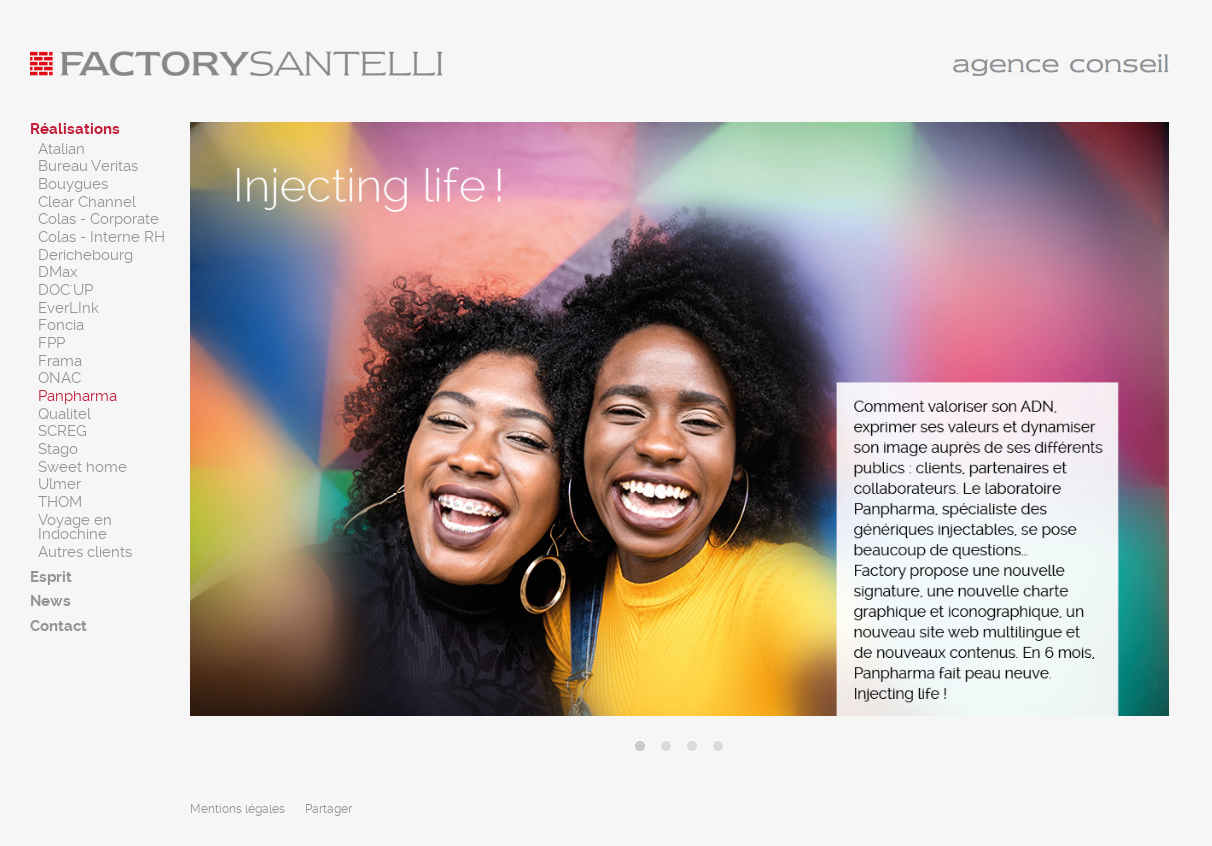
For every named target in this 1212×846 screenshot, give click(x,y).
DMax (58, 272)
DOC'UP (65, 290)
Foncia (61, 325)
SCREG (62, 431)
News (50, 601)
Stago (58, 449)
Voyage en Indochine (75, 527)
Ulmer (59, 484)
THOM (60, 502)
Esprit (51, 577)
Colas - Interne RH (101, 237)
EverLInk (68, 308)
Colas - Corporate (98, 219)
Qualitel (64, 414)
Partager (328, 809)
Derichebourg (85, 255)
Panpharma (77, 396)
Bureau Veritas (88, 166)
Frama (60, 361)
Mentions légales (237, 809)
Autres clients (85, 552)
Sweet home (82, 467)
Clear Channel (87, 202)
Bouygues (73, 184)
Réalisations (75, 129)
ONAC (59, 378)
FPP (51, 343)
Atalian (61, 149)
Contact (58, 626)
